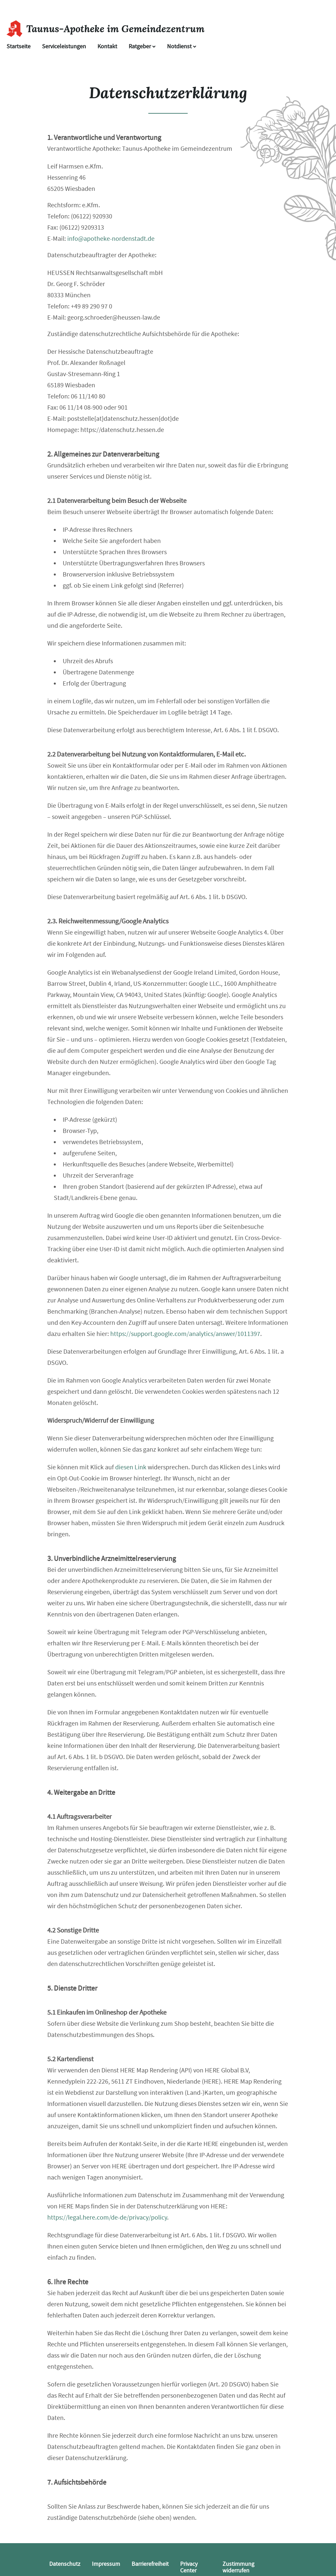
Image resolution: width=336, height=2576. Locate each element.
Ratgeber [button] (142, 46)
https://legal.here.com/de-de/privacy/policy (107, 2217)
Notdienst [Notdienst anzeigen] (181, 46)
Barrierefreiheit (150, 2564)
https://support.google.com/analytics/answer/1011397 (185, 1334)
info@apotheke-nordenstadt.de (111, 239)
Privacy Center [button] (189, 2567)
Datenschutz (64, 2564)
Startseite (19, 46)
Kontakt (107, 46)
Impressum (106, 2564)
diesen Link (130, 1467)
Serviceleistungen (64, 46)
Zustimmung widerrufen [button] (238, 2567)
